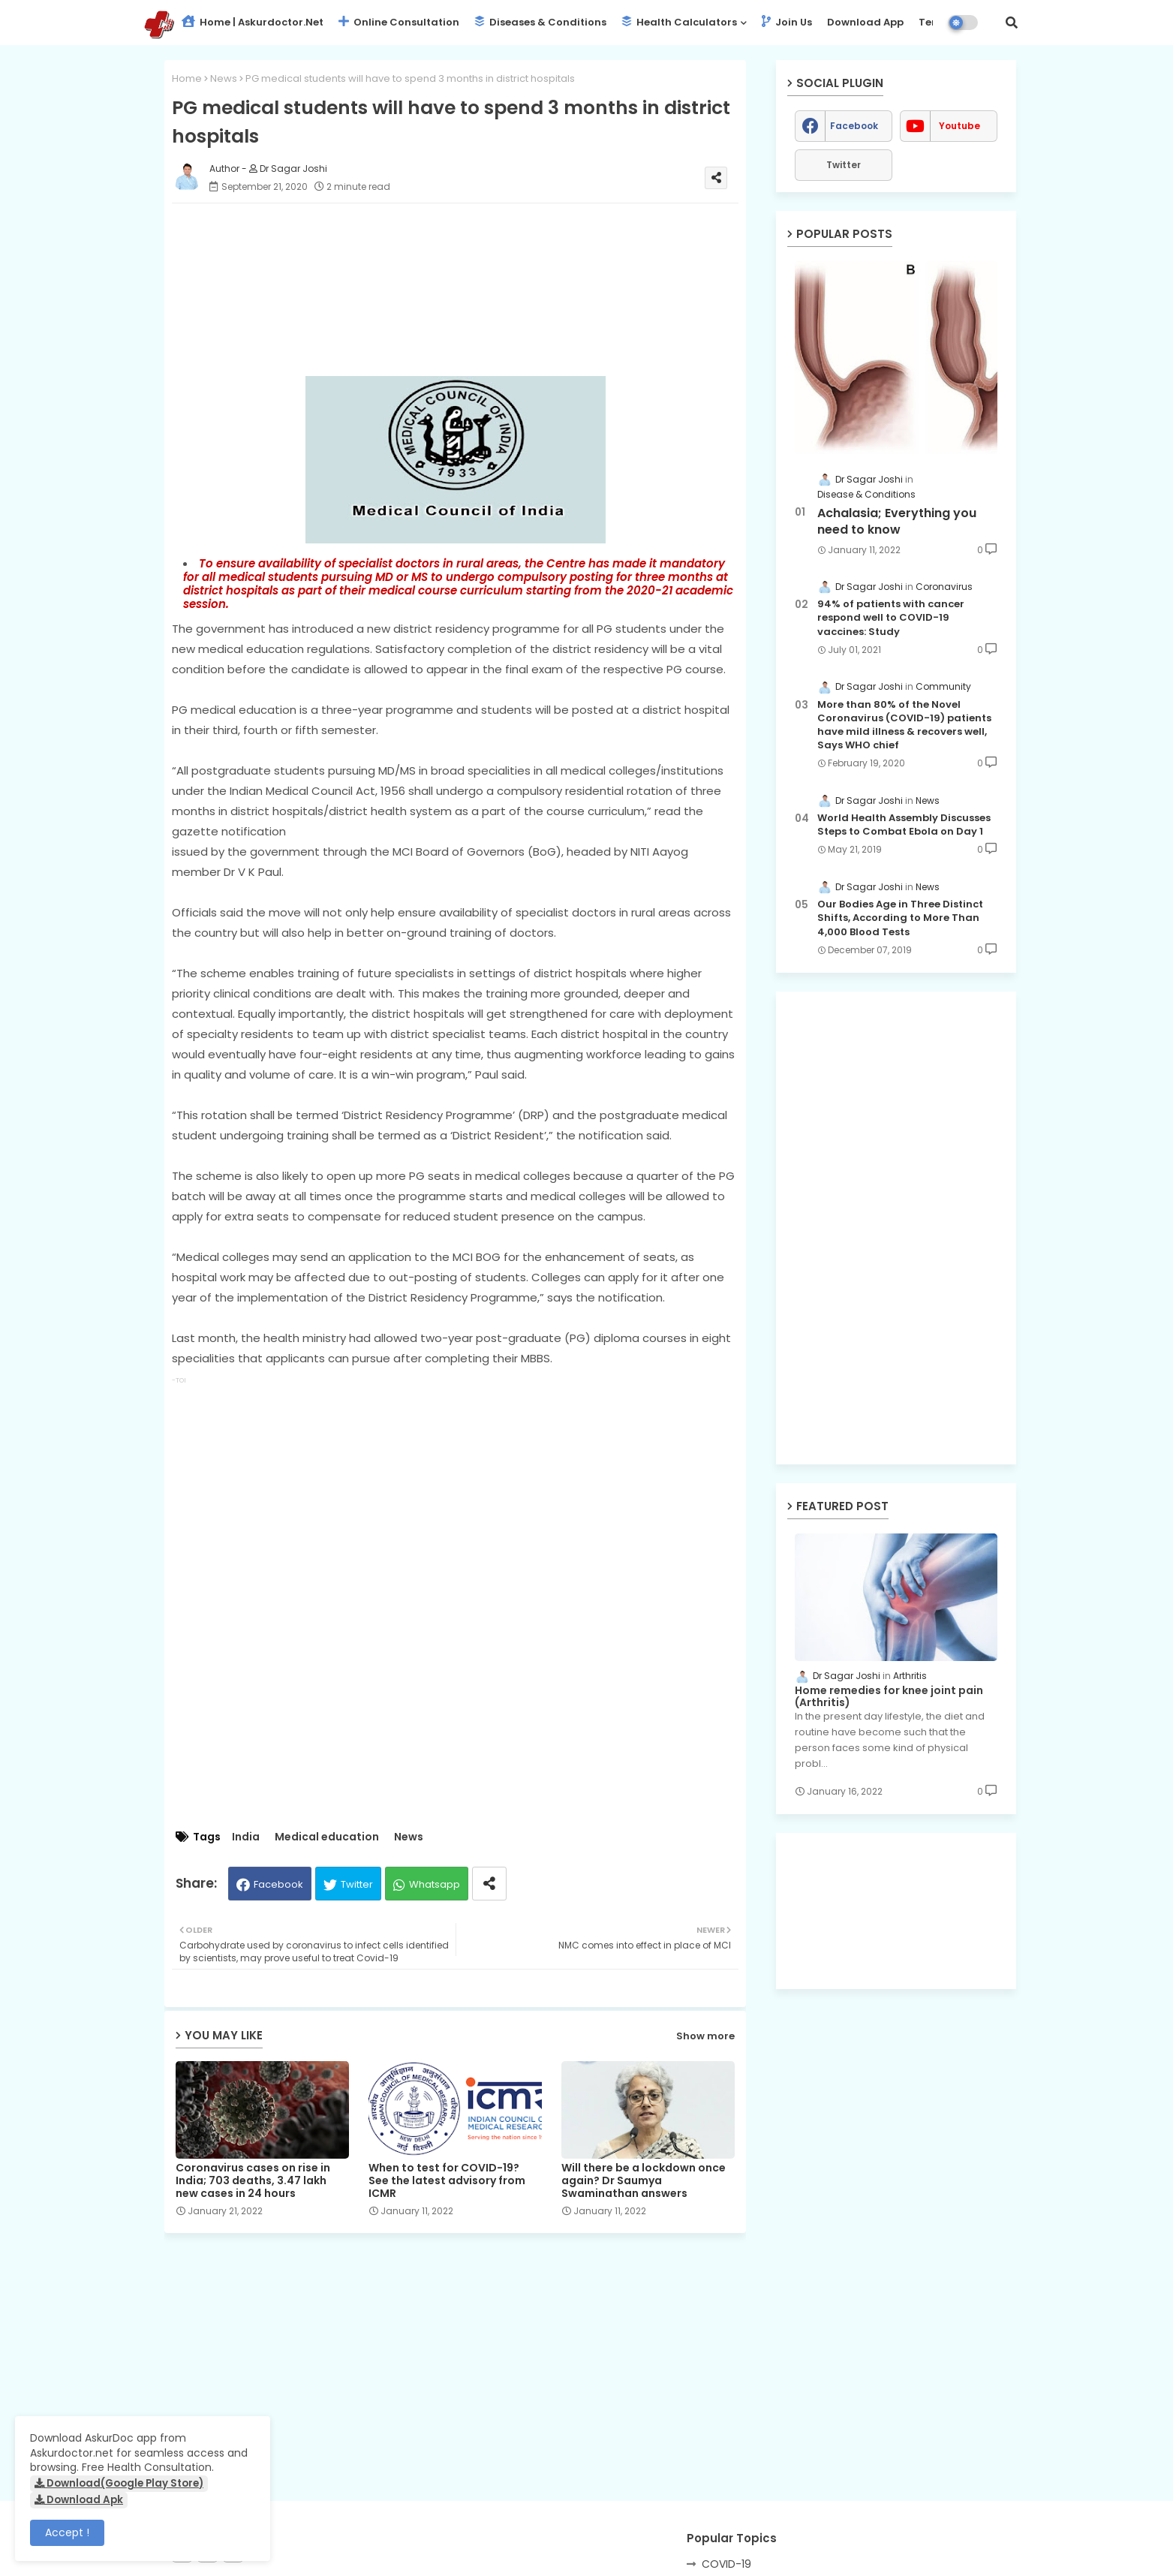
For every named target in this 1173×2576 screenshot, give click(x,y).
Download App (865, 22)
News (223, 78)
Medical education (327, 1837)
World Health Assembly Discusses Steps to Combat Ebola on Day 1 (904, 824)
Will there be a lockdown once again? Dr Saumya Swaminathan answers (643, 2181)
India (246, 1837)
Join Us (787, 22)
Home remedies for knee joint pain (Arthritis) (889, 1697)
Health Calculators (679, 22)
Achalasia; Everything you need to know (896, 521)
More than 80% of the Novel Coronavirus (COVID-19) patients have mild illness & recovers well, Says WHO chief (904, 725)
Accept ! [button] (67, 2532)
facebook (854, 125)
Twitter (357, 1884)
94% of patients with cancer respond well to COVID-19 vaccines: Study (890, 617)
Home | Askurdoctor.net (252, 22)
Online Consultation (398, 22)
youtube (959, 125)
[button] (1012, 23)
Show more (705, 2036)
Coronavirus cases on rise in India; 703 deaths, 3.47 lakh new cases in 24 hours (253, 2181)
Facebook (278, 1884)
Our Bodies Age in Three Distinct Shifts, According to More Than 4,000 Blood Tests (900, 918)
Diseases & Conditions (540, 22)
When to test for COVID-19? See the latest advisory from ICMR (446, 2181)
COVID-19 (726, 2563)
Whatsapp (434, 1884)
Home (187, 78)
